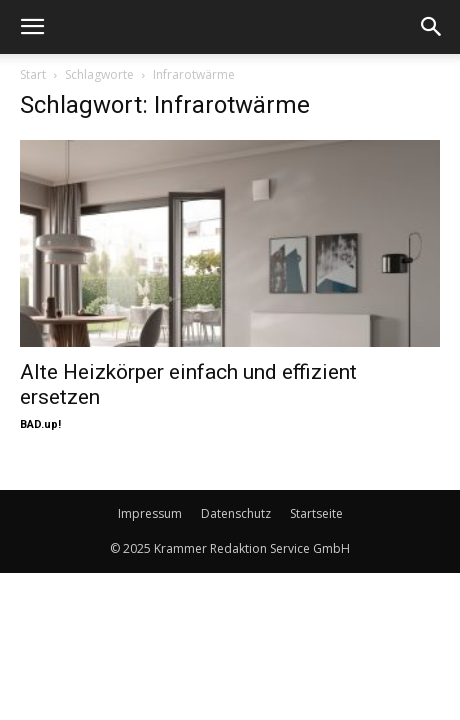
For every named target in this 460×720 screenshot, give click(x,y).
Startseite (316, 513)
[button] (32, 27)
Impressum (150, 513)
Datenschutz (236, 513)
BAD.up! (40, 424)
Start (33, 74)
